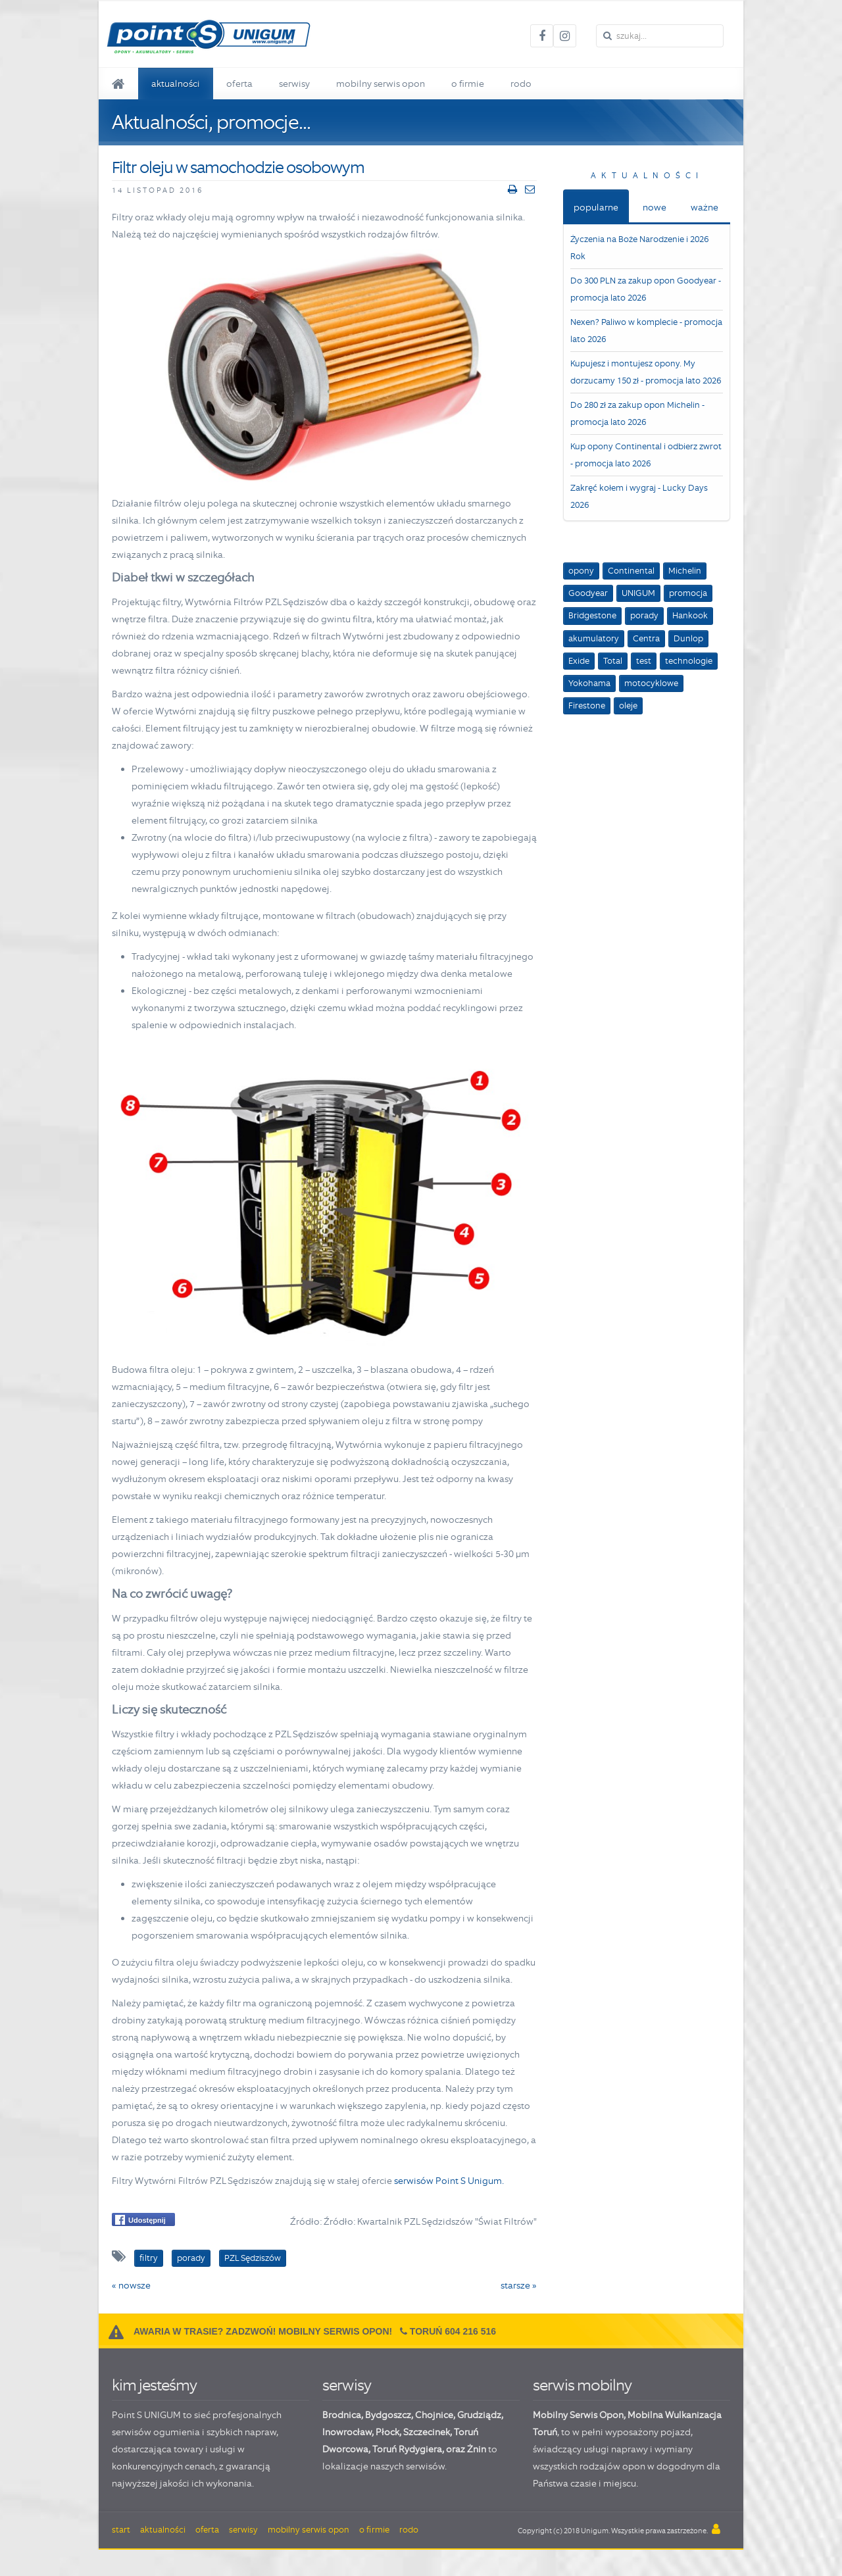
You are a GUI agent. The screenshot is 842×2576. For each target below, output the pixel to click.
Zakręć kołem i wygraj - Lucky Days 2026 (639, 496)
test (643, 660)
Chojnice (434, 2415)
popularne (596, 207)
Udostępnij (140, 2220)
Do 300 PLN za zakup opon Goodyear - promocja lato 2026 (645, 289)
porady (644, 615)
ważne (704, 207)
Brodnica (341, 2415)
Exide (578, 660)
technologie (688, 660)
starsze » (519, 2285)
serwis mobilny (582, 2385)
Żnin (476, 2449)
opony (581, 570)
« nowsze (131, 2285)
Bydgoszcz (388, 2415)
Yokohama (589, 683)
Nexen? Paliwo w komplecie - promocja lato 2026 (646, 330)
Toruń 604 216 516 (453, 2331)
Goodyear (588, 593)
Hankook (690, 615)
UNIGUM (638, 593)
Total (612, 660)
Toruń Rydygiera (407, 2449)
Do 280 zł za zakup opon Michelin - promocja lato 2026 (637, 413)
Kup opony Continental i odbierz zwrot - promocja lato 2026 (646, 455)
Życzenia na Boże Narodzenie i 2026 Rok (639, 248)
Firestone (586, 705)
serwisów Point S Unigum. (449, 2181)
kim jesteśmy (154, 2385)
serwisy (346, 2385)
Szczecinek (426, 2432)
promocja (688, 593)
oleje (628, 705)
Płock (387, 2432)
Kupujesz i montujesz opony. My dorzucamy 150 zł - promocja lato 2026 (645, 372)
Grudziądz (479, 2415)
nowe (654, 207)
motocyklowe (651, 683)
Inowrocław (347, 2432)
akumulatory (593, 638)
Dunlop (688, 638)
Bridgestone (592, 615)
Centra (646, 638)
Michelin (684, 570)
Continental (631, 570)
